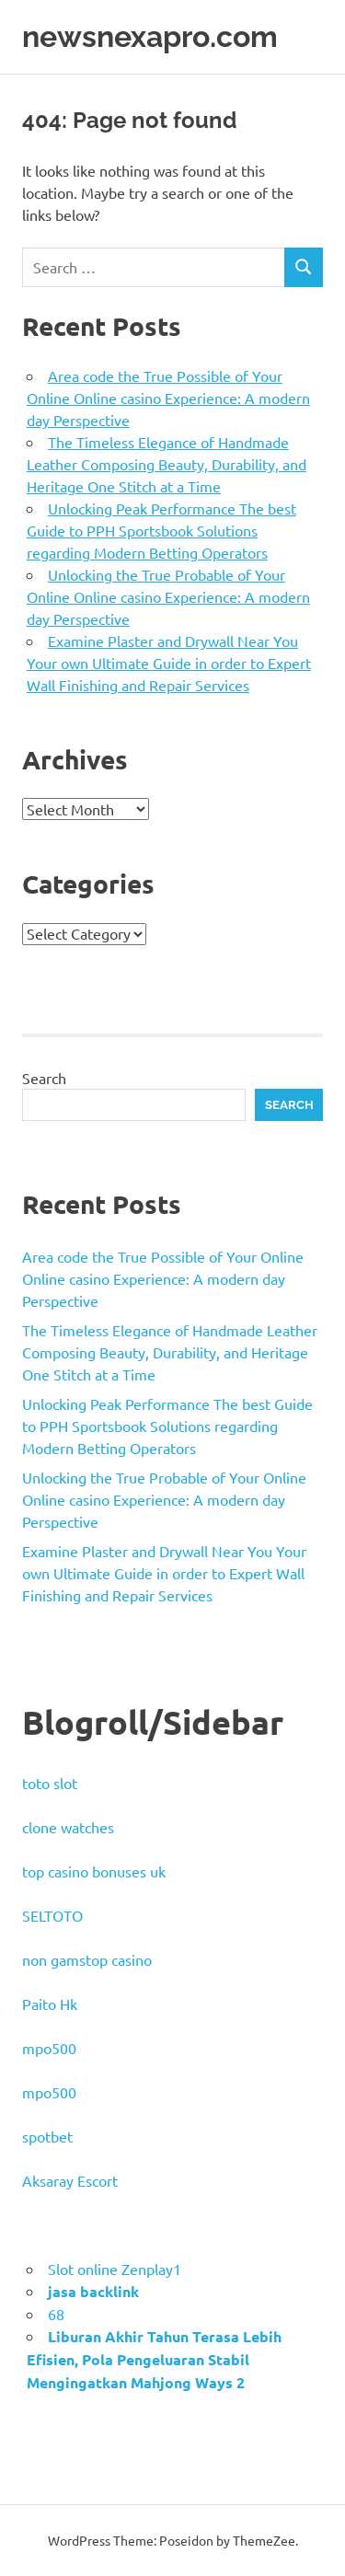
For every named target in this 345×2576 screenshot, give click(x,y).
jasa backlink (93, 2291)
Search (44, 1078)
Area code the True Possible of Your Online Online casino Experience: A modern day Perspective (168, 397)
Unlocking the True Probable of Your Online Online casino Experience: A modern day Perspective (168, 596)
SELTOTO (52, 1915)
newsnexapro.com (150, 36)
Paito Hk (49, 2003)
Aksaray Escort (70, 2180)
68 (56, 2314)
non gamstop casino (87, 1959)
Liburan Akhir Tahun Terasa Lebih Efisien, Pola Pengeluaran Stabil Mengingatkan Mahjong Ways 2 (154, 2359)
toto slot (49, 1782)
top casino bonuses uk (94, 1871)
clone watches (68, 1827)
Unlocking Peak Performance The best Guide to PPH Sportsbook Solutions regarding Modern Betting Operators (161, 530)
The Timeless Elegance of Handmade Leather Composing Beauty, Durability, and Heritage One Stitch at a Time (166, 464)
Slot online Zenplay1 (114, 2268)
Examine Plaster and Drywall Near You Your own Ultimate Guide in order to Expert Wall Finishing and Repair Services (169, 662)
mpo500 (49, 2048)
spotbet (47, 2136)
